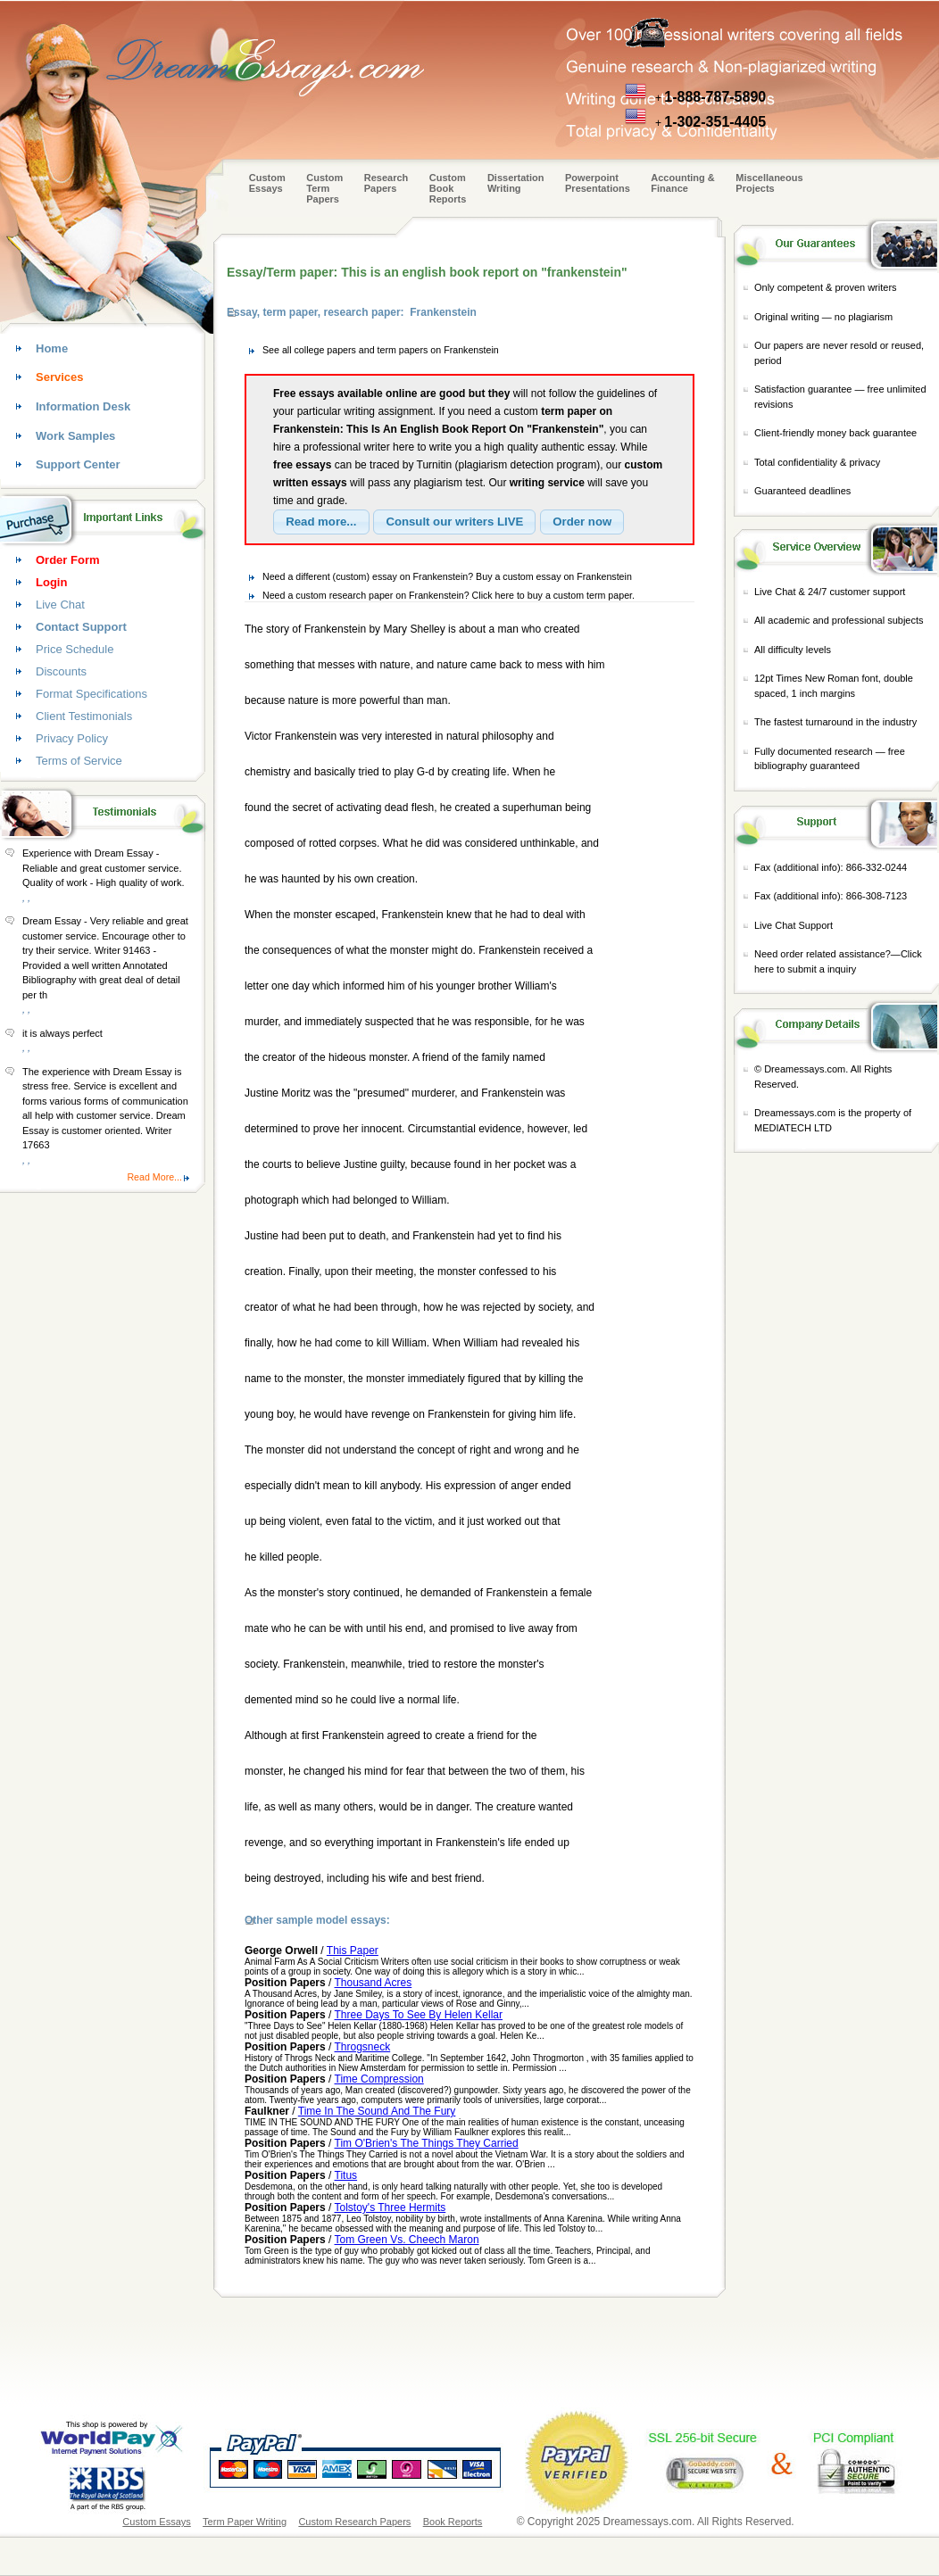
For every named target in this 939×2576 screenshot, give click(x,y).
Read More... (154, 1177)
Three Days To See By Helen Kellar (419, 2015)
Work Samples (75, 436)
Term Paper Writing (245, 2521)
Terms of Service (79, 760)
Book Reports (453, 2521)
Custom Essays (267, 183)
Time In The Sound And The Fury (377, 2111)
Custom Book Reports (448, 188)
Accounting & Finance (683, 183)
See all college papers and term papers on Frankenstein (380, 349)
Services (60, 377)
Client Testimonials (84, 716)
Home (52, 348)
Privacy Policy (72, 738)
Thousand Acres (373, 1982)
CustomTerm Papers (324, 188)
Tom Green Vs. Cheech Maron (407, 2239)
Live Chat (60, 604)
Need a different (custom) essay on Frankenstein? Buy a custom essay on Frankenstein (447, 576)
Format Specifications (91, 693)
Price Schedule (74, 649)
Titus (346, 2175)
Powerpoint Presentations (597, 183)
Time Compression (379, 2079)
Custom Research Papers (354, 2521)
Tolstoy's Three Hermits (390, 2207)
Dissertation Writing (515, 183)
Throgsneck (363, 2047)
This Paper (352, 1950)
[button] (321, 521)
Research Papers (386, 183)
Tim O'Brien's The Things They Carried (427, 2143)
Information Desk (83, 406)
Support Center (78, 464)
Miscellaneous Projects (768, 183)
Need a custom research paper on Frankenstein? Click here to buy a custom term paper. (448, 595)
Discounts (61, 671)
